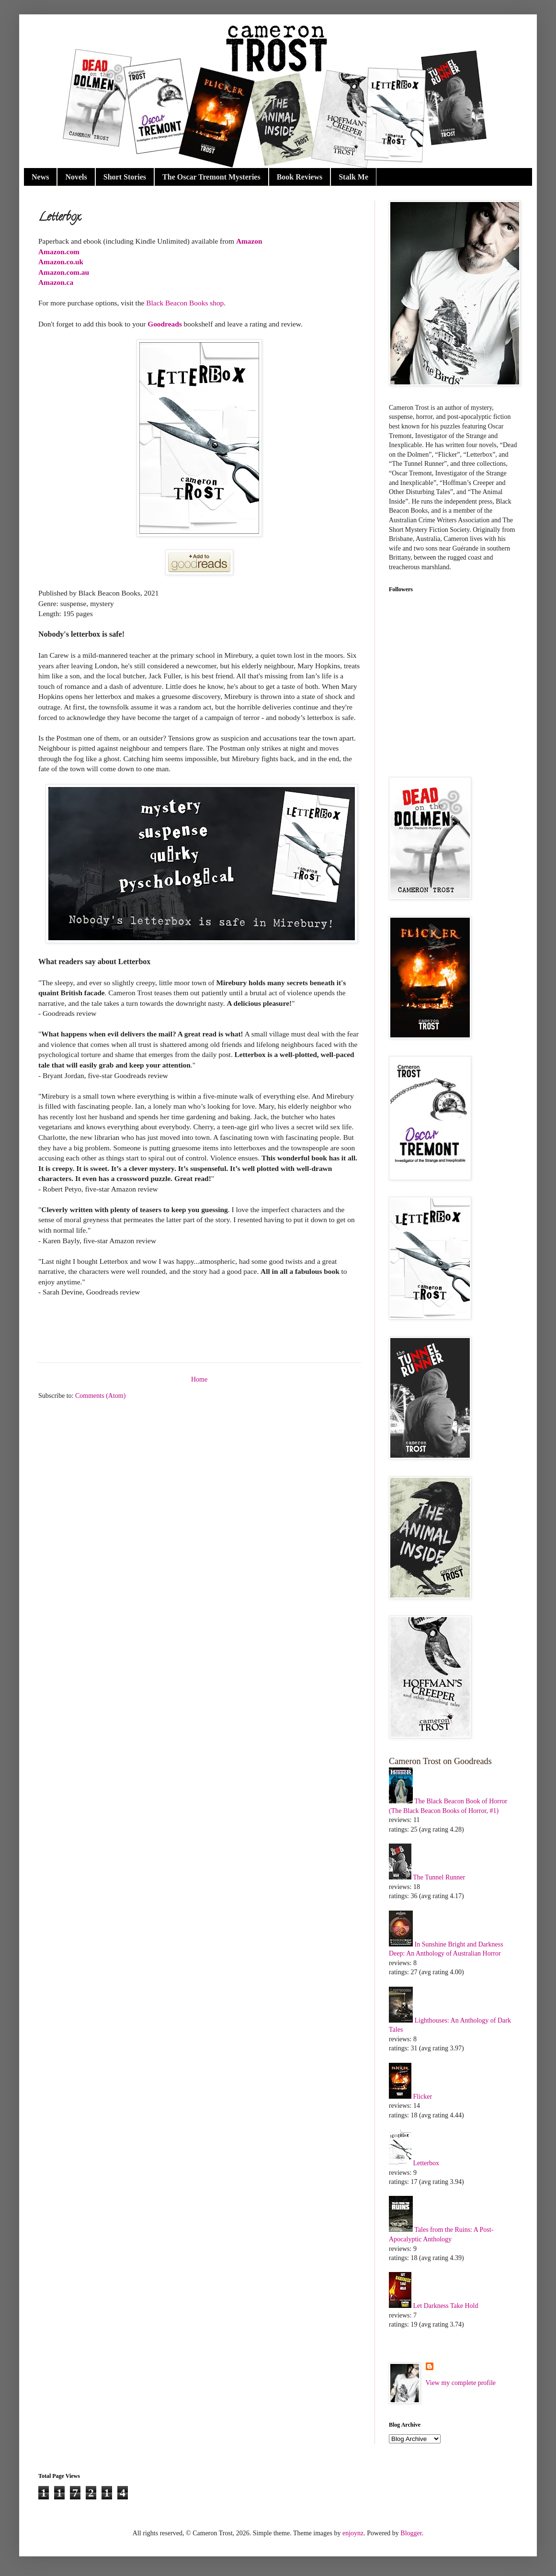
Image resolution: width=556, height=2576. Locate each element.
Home (199, 1379)
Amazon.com (58, 251)
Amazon (249, 241)
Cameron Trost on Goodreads (440, 1761)
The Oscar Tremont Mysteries (211, 177)
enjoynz (352, 2533)
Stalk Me (353, 177)
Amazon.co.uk (60, 262)
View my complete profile (461, 2382)
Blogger (410, 2533)
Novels (76, 177)
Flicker (422, 2096)
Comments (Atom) (100, 1395)
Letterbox (426, 2163)
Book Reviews (300, 177)
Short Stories (124, 177)
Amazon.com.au (63, 272)
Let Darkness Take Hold (445, 2305)
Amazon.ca (55, 282)
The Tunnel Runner (439, 1877)
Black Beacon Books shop (185, 303)
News (40, 177)
